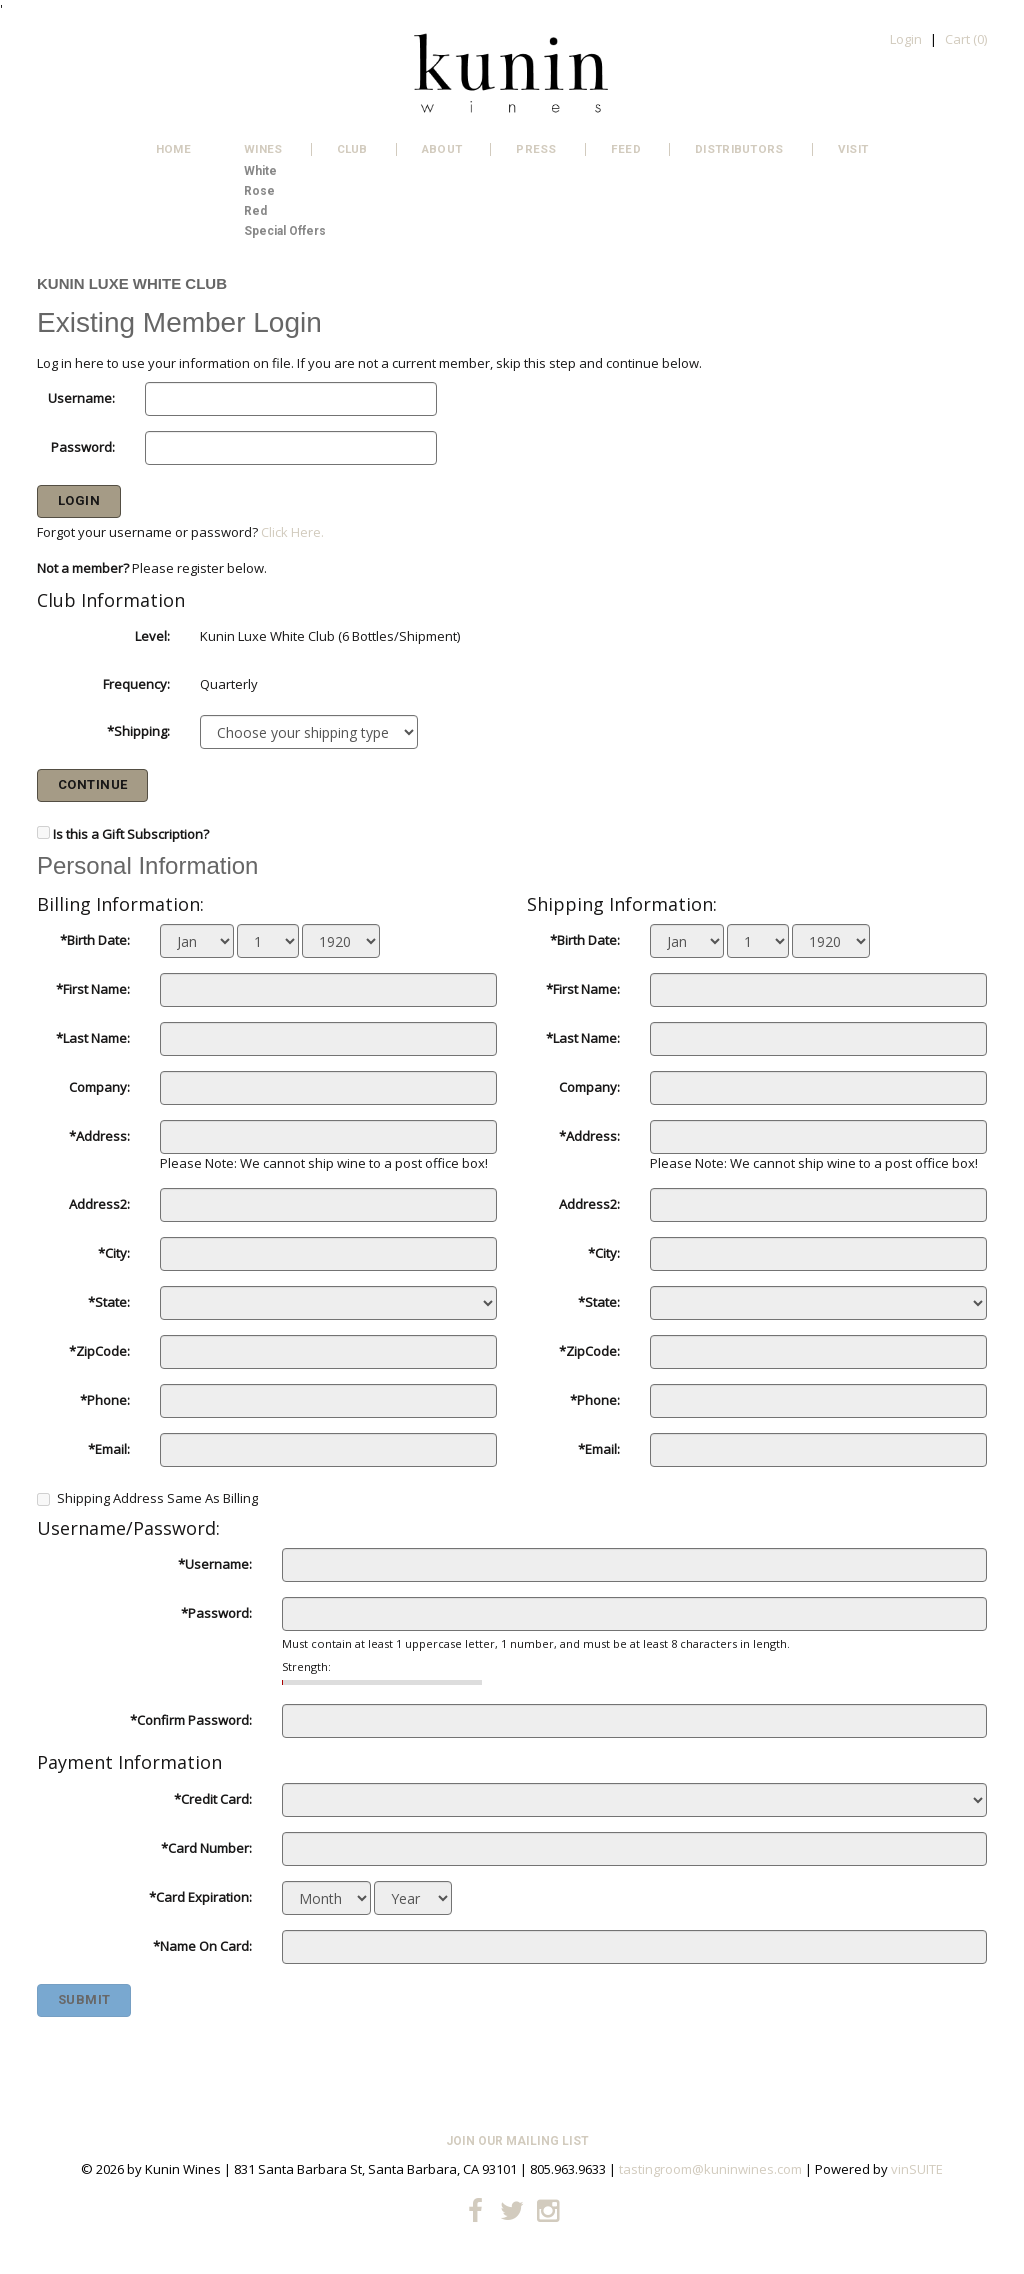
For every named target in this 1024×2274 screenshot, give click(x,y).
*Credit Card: (213, 1799)
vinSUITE (917, 2169)
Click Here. (292, 532)
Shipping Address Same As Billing (147, 1498)
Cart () (966, 39)
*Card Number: (206, 1848)
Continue (93, 784)
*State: (109, 1302)
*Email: (109, 1449)
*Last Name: (93, 1038)
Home (173, 149)
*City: (114, 1253)
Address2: (99, 1204)
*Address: (99, 1136)
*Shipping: (138, 731)
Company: (99, 1087)
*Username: (215, 1564)
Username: (81, 398)
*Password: (216, 1613)
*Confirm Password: (191, 1720)
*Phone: (105, 1400)
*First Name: (93, 989)
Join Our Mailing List (517, 2141)
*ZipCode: (99, 1351)
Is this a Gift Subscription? (131, 834)
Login (906, 39)
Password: (83, 447)
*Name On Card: (202, 1946)
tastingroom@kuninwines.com (710, 2169)
